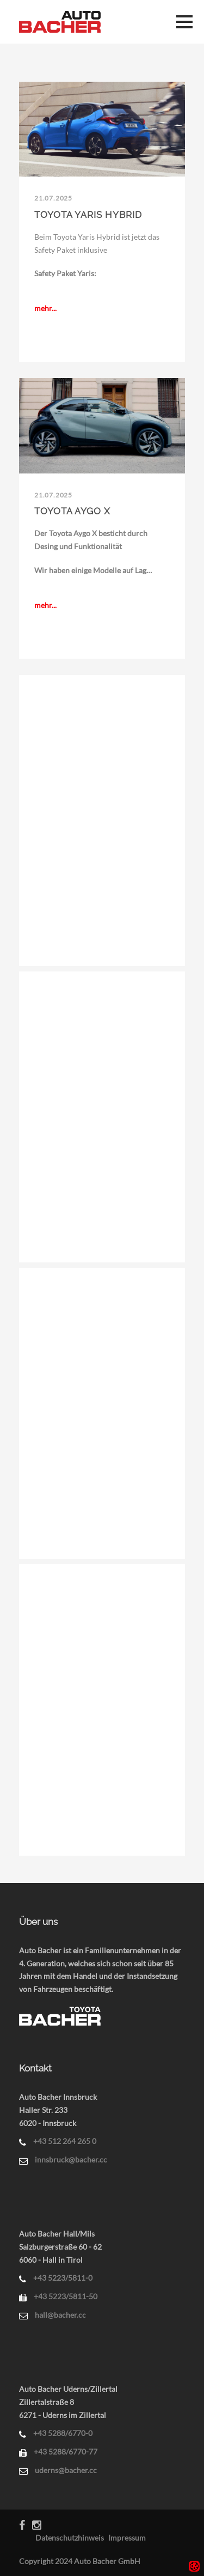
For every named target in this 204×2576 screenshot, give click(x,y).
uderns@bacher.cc (66, 2470)
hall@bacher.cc (60, 2314)
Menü (184, 21)
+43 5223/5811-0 (62, 2277)
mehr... (45, 308)
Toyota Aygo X (72, 511)
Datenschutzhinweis (69, 2537)
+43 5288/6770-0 (62, 2433)
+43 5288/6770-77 (65, 2451)
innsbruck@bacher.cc (71, 2159)
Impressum (127, 2537)
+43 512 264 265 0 (64, 2141)
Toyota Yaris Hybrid (88, 214)
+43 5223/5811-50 (65, 2296)
